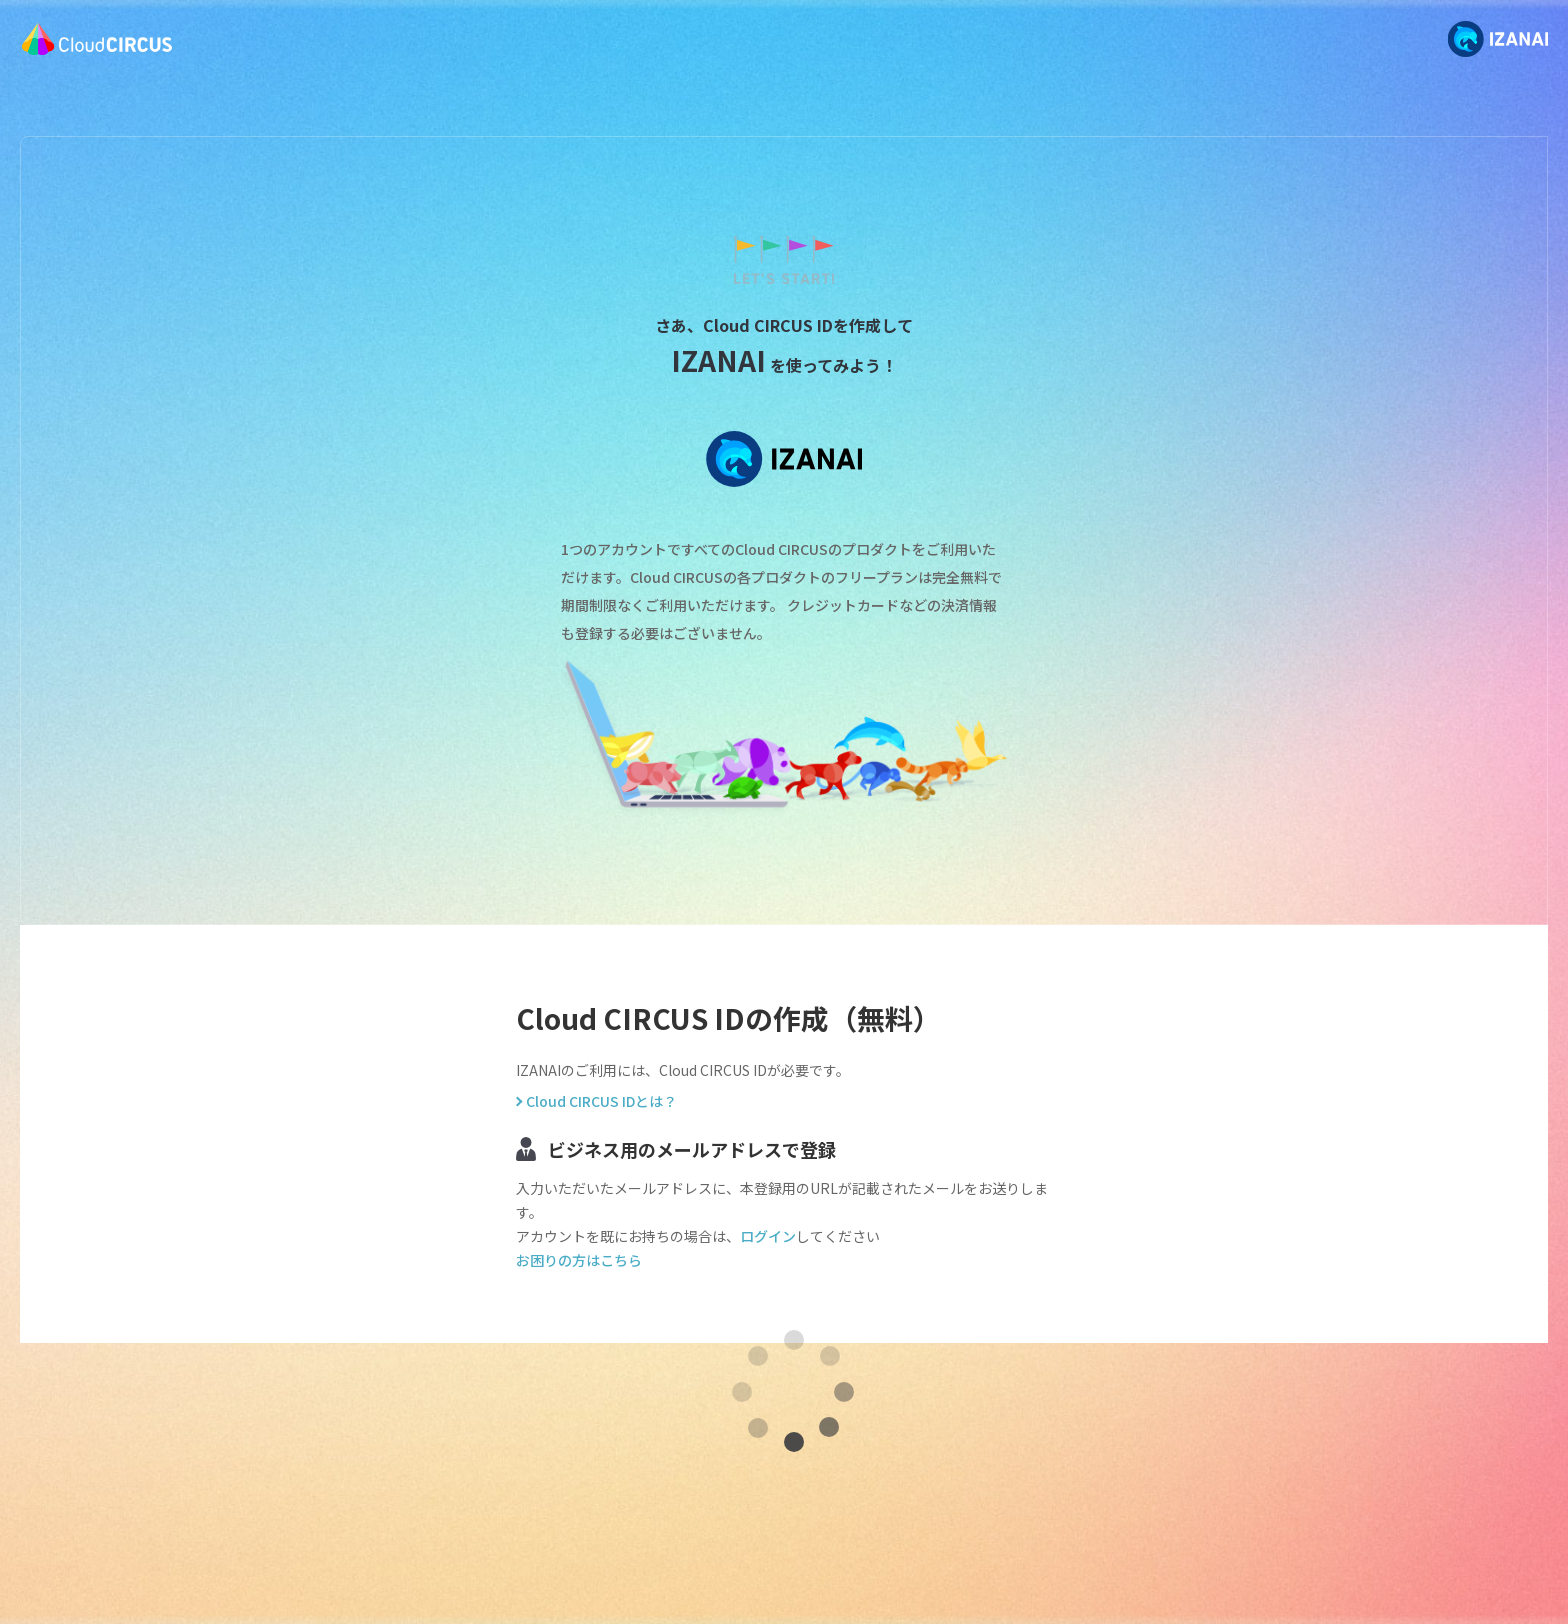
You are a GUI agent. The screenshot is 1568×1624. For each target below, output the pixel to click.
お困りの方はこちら (579, 1260)
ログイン (768, 1236)
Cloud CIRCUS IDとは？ (601, 1101)
